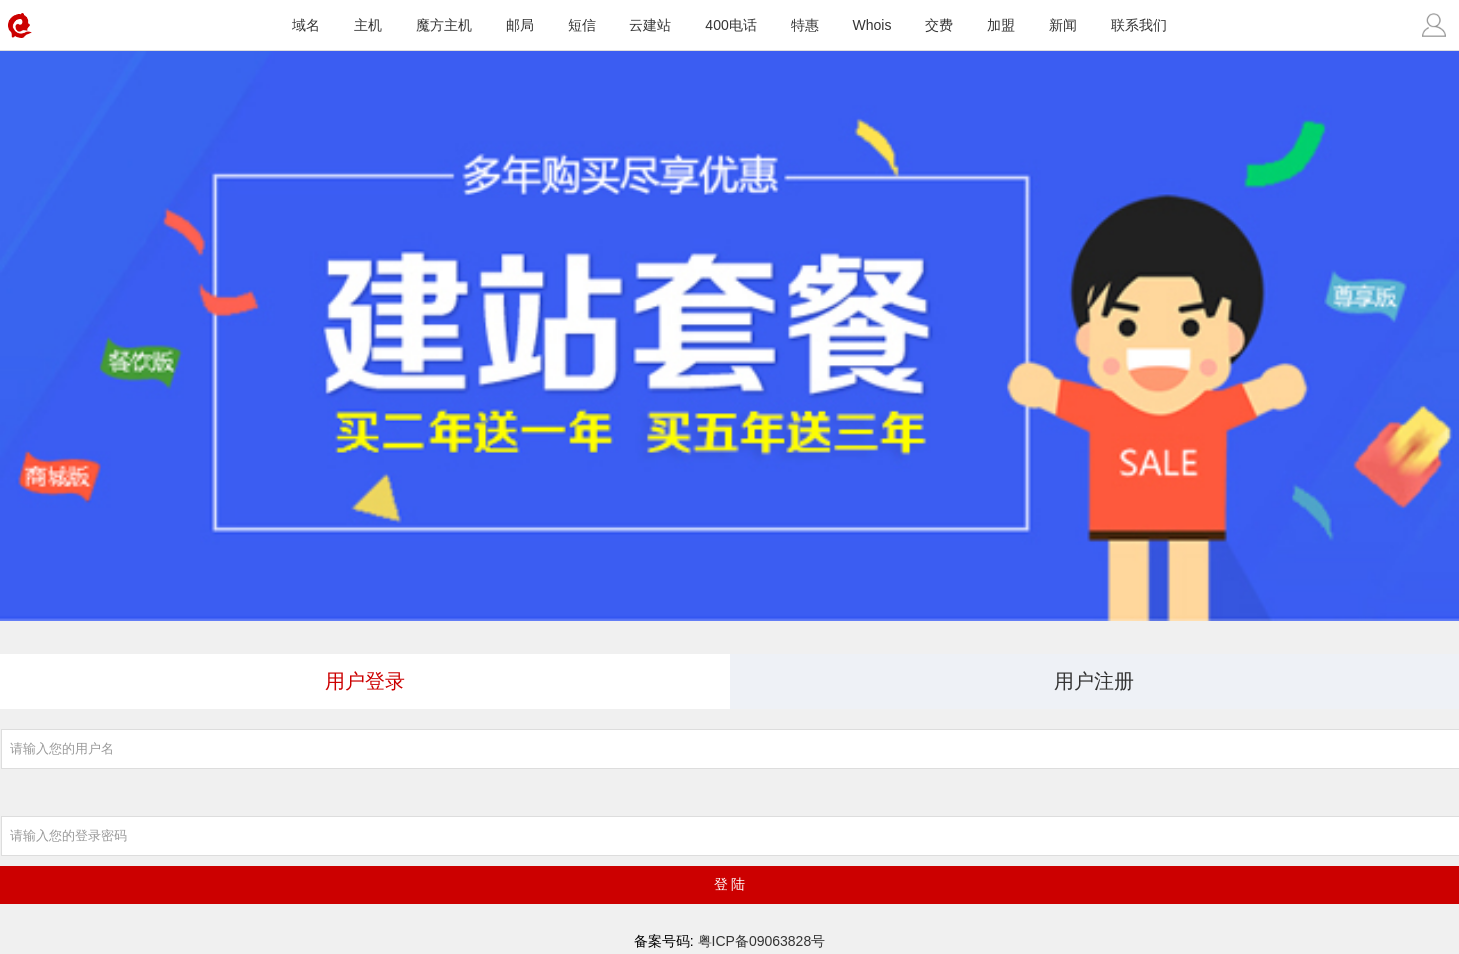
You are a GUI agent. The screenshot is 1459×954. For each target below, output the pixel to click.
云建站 (650, 25)
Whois (872, 25)
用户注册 (1094, 681)
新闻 (1063, 25)
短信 (582, 25)
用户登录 (365, 681)
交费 (939, 25)
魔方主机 (444, 25)
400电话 (730, 25)
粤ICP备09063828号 (762, 941)
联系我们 (1139, 25)
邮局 (520, 25)
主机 (368, 25)
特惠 (805, 25)
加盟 (1001, 25)
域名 (306, 25)
